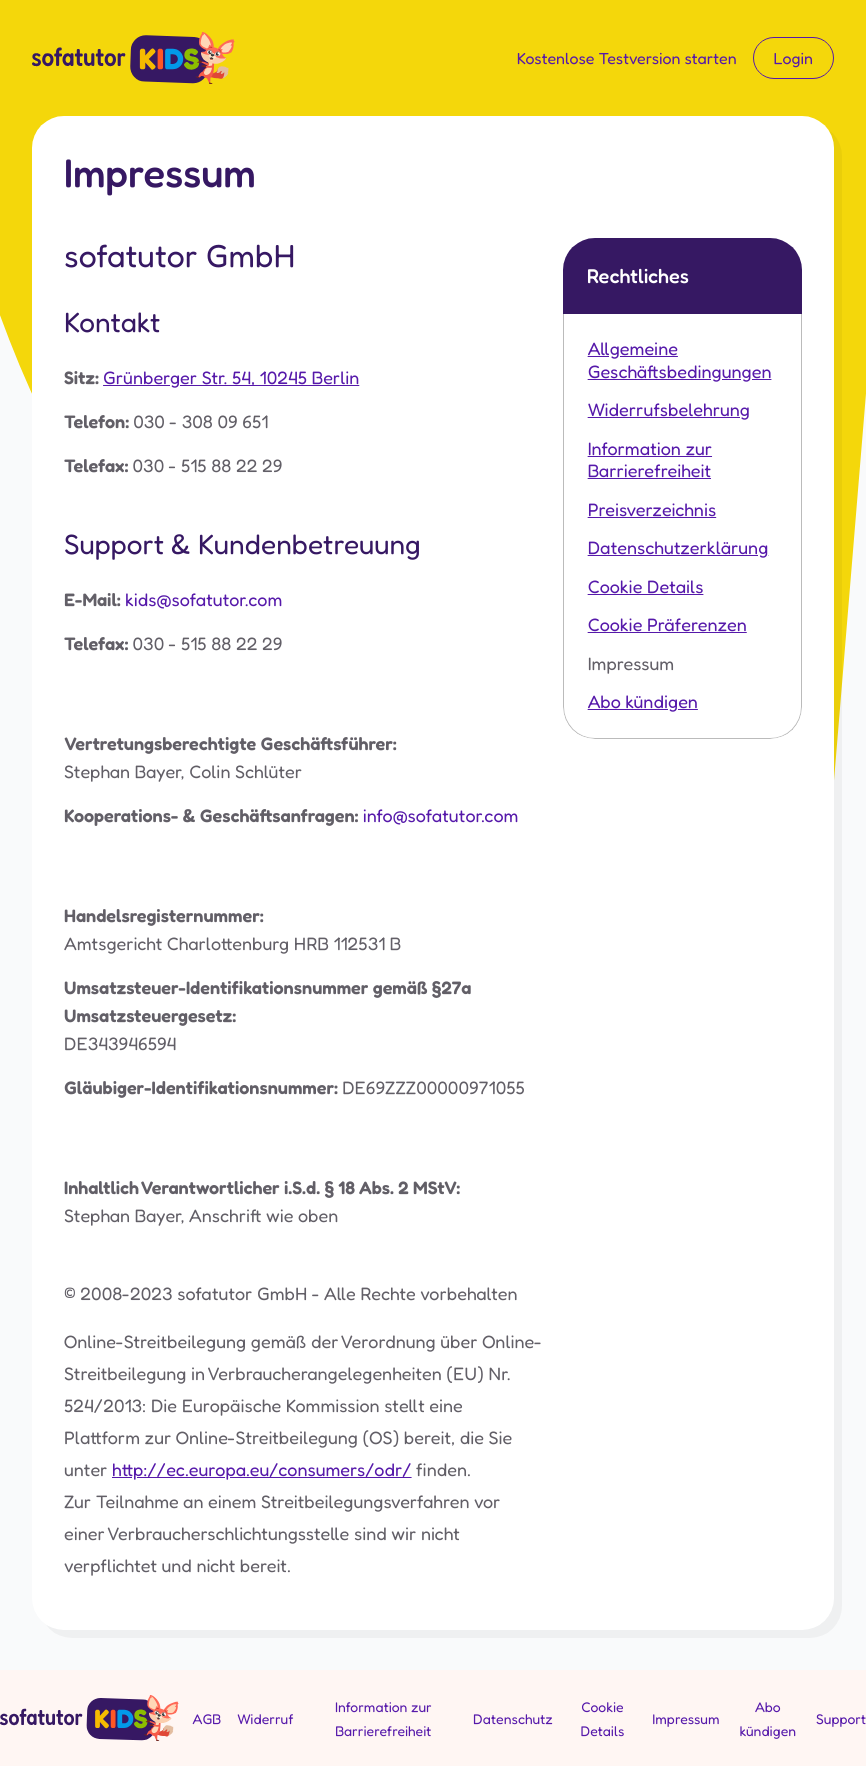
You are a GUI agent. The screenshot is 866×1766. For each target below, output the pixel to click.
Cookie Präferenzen (667, 625)
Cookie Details (646, 587)
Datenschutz (512, 1719)
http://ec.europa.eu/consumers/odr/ (262, 1470)
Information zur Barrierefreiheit (650, 460)
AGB (207, 1719)
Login (793, 58)
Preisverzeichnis (652, 510)
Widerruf (265, 1719)
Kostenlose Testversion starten (627, 58)
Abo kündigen (643, 702)
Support (841, 1719)
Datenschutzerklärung (678, 548)
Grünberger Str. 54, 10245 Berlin (231, 378)
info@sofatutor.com (441, 816)
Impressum (631, 664)
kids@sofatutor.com (203, 600)
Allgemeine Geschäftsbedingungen (680, 360)
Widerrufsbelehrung (669, 410)
